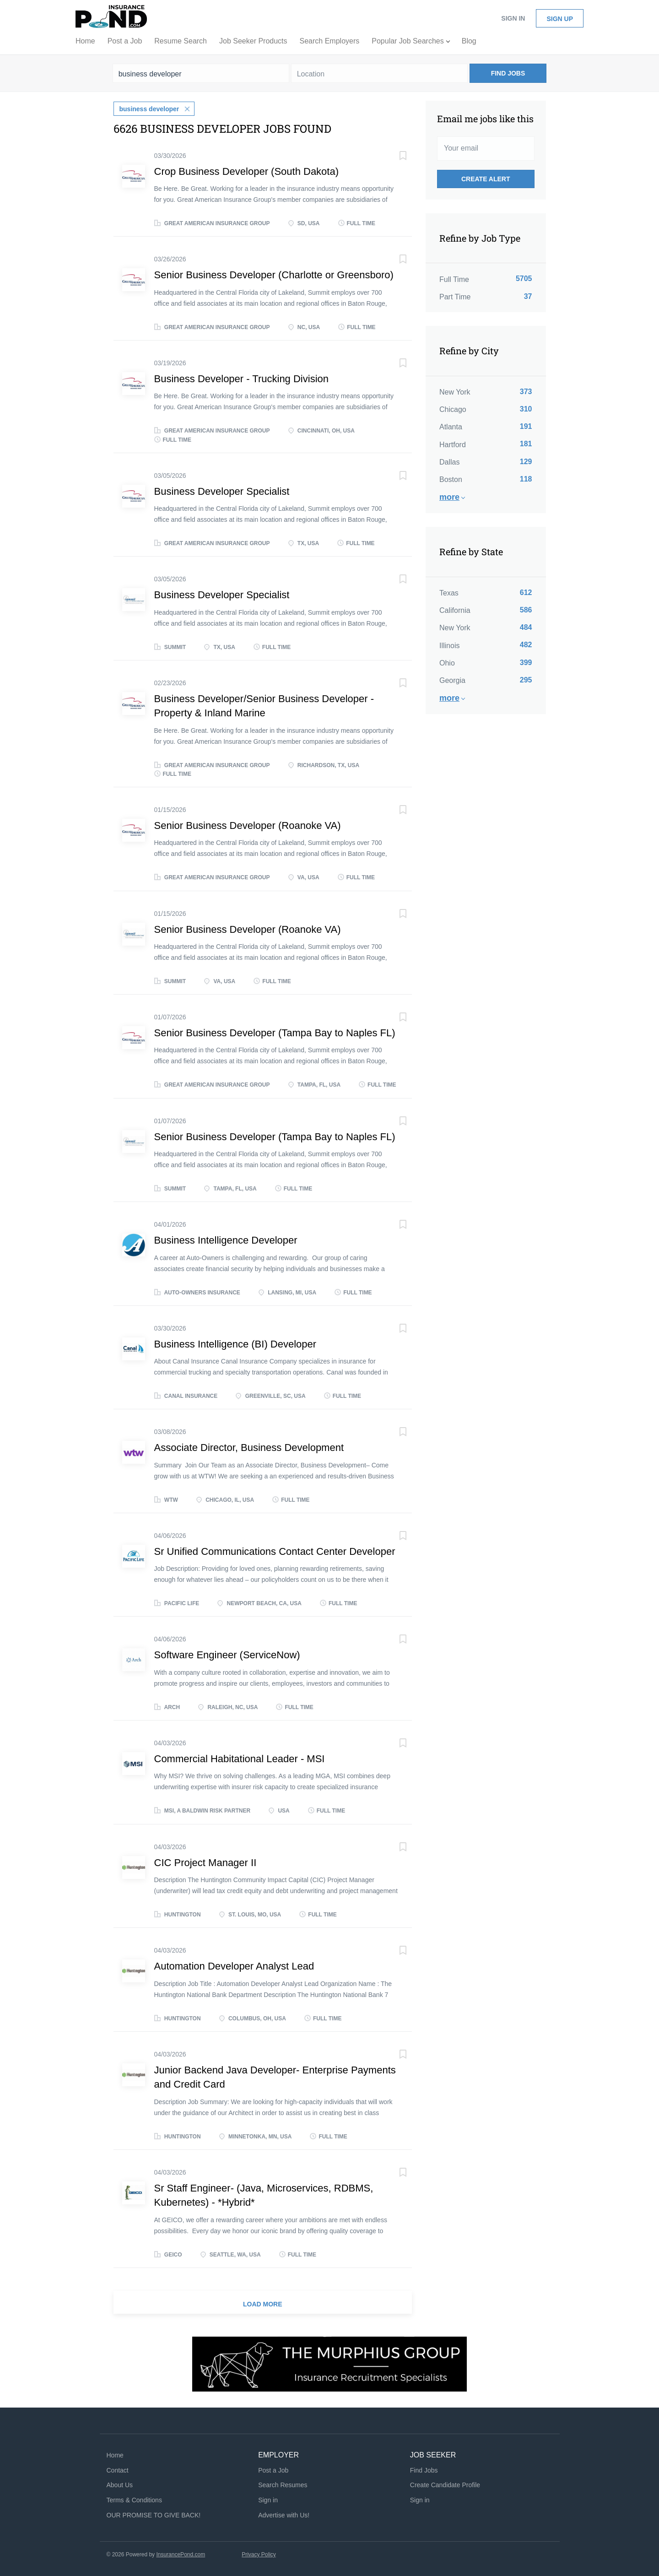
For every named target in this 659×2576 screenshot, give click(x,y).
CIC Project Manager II (205, 1861)
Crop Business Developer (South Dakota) (246, 170)
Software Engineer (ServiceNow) (227, 1654)
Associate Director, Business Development (249, 1446)
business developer (149, 108)
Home (115, 2454)
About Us (120, 2484)
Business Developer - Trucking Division (241, 378)
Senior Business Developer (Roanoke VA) (247, 824)
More (449, 497)
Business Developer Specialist (222, 490)
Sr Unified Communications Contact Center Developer (274, 1550)
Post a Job (273, 2469)
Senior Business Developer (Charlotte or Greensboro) (274, 274)
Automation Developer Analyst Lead (234, 1965)
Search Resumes (282, 2484)
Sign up (559, 18)
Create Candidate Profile (445, 2484)
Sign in (513, 18)
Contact (118, 2469)
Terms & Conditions (134, 2499)
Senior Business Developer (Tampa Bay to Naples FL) (274, 1032)
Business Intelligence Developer (225, 1239)
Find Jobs (508, 73)
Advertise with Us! (283, 2514)
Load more (262, 2303)
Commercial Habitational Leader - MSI (239, 1758)
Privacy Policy (259, 2553)
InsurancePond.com (180, 2553)
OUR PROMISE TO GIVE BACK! (154, 2514)
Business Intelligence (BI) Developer (235, 1343)
